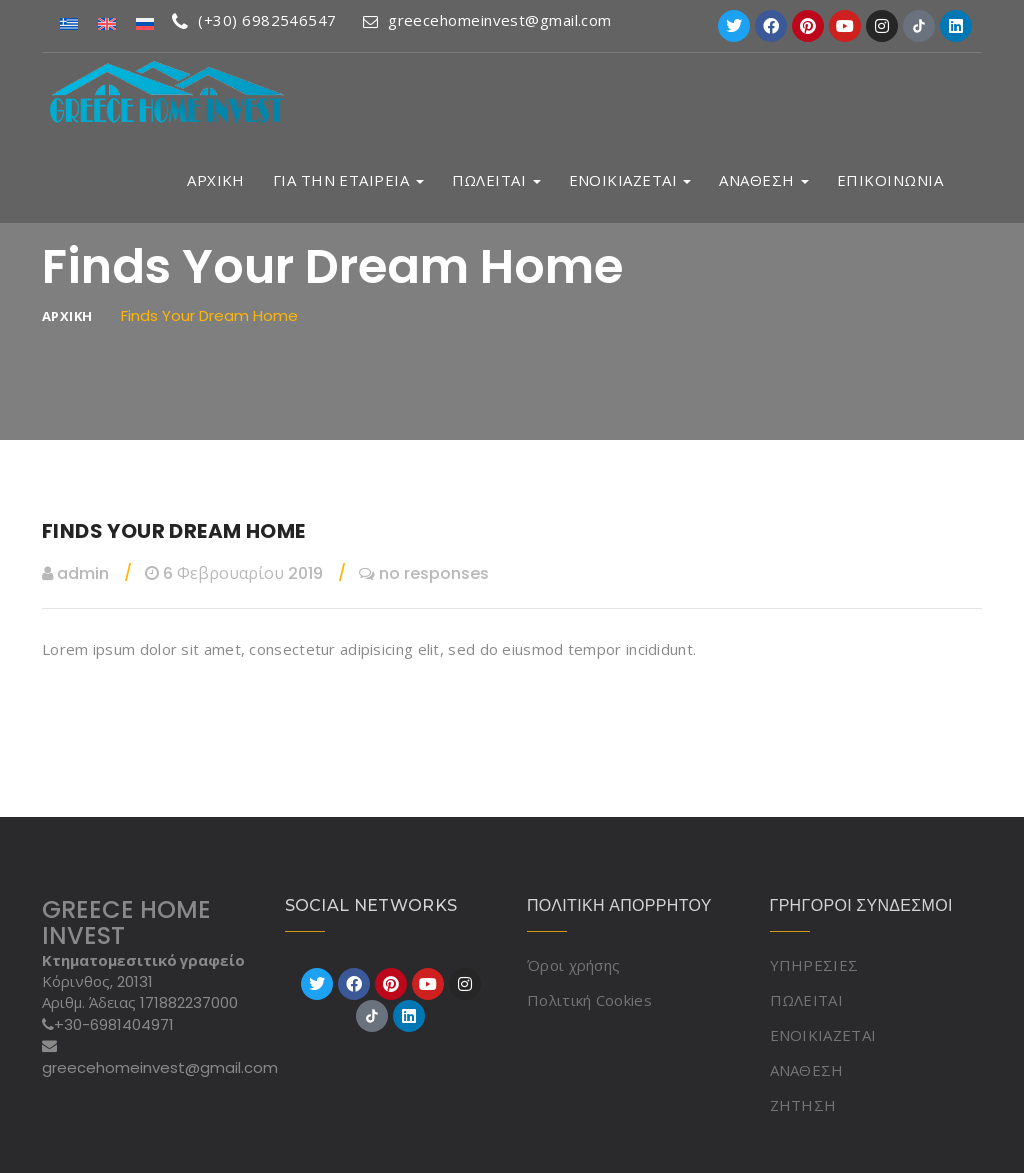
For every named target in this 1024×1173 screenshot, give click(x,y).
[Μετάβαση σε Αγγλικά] (107, 22)
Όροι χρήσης (573, 965)
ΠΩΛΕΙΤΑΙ (496, 180)
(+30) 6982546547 (254, 20)
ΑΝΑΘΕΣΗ (764, 180)
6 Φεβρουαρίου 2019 (234, 573)
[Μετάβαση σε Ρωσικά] (145, 22)
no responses (424, 573)
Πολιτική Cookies (589, 1000)
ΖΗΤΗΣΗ (803, 1105)
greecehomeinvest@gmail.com (487, 20)
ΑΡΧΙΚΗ (216, 180)
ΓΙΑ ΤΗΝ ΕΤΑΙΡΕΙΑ (348, 180)
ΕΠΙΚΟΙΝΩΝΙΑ (890, 180)
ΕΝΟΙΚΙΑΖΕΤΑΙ (630, 180)
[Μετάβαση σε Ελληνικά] (69, 22)
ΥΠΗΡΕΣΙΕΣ (814, 965)
